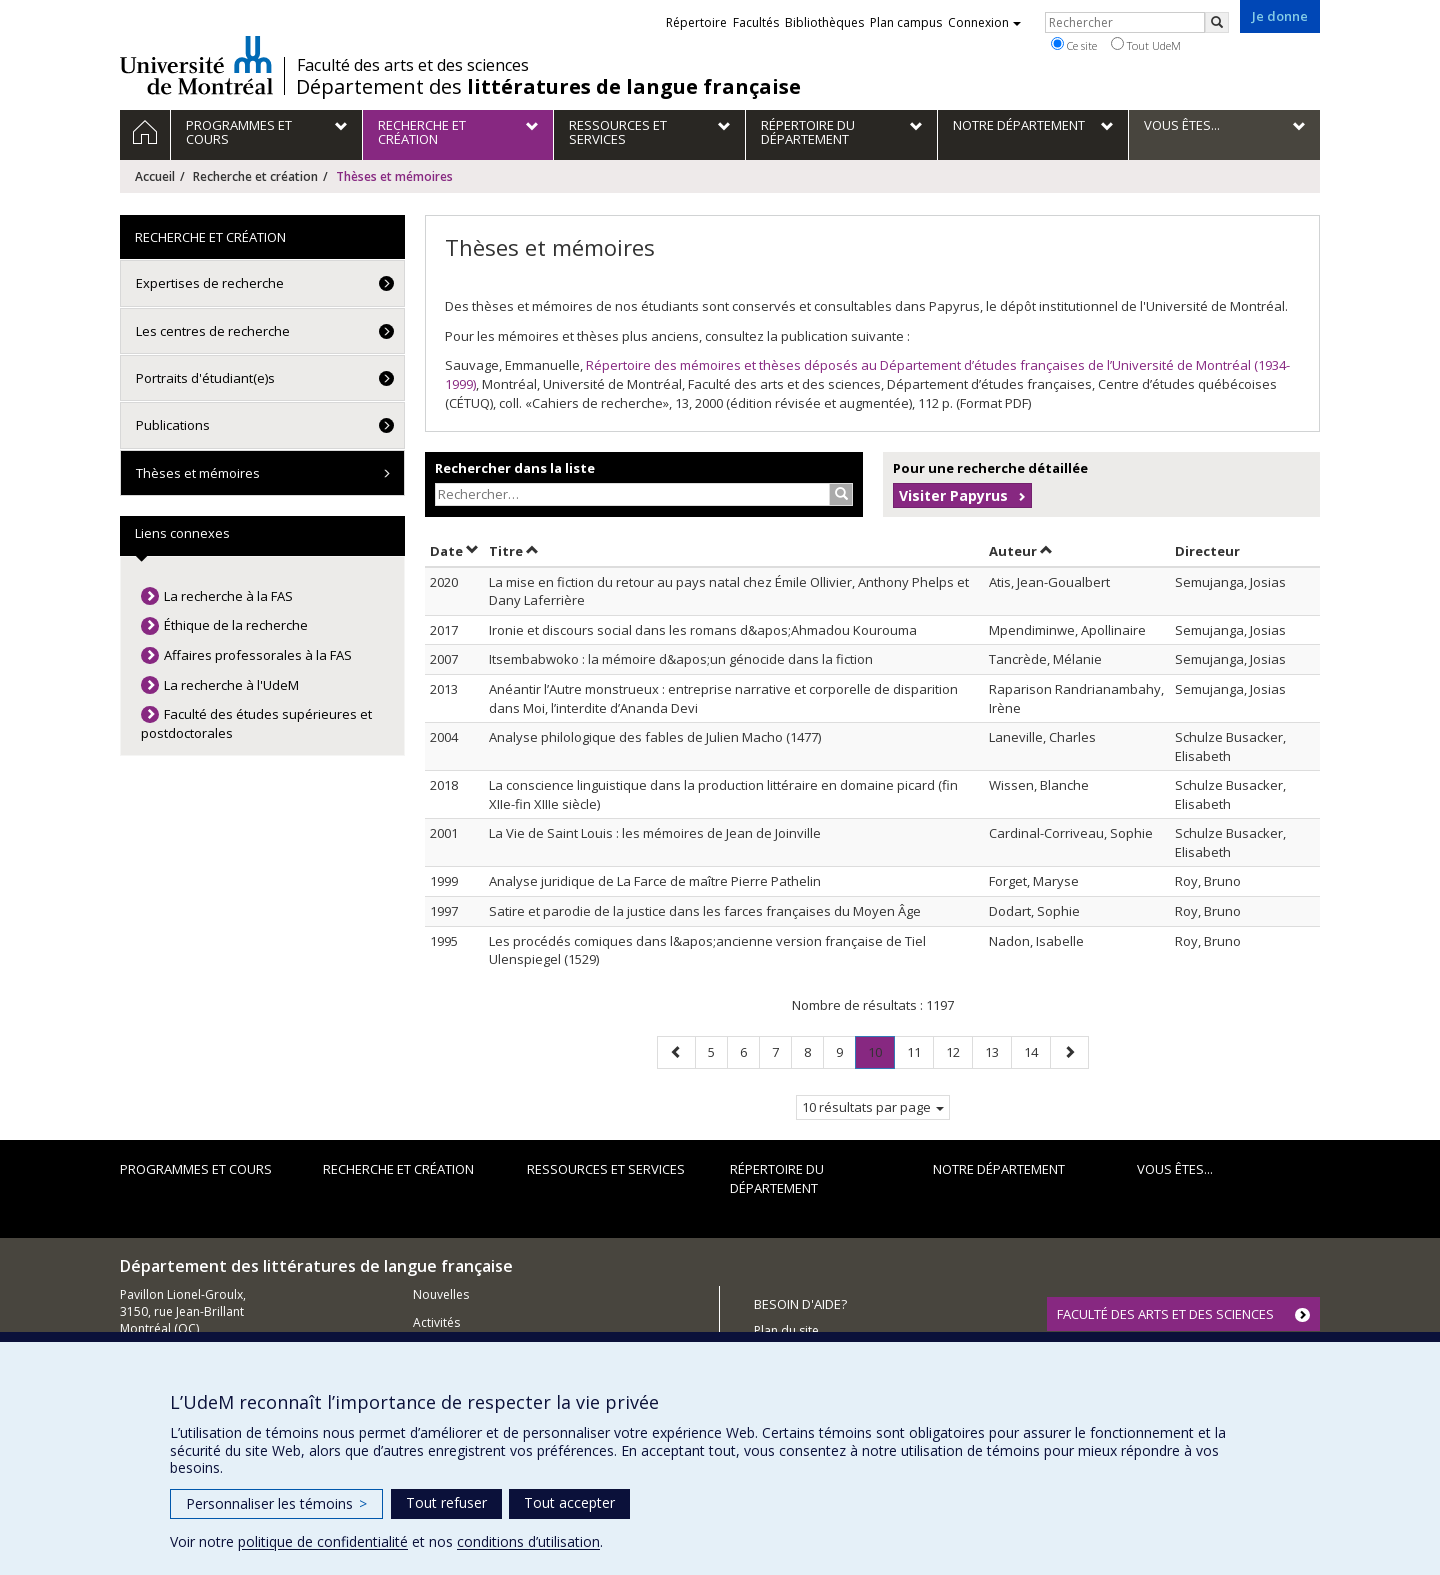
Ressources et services (606, 1169)
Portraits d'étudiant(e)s (205, 378)
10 (881, 1055)
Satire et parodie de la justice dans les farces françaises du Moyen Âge (705, 911)
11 (920, 1051)
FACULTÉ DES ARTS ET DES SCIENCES (1165, 1314)
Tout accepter (569, 1502)
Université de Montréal (196, 65)
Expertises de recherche (210, 283)
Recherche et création (255, 176)
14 (1037, 1051)
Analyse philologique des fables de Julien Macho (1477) (655, 737)
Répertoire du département (777, 1178)
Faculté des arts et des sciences (413, 65)
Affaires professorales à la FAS (258, 655)
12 (959, 1051)
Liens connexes (182, 533)
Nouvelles (441, 1294)
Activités (436, 1322)
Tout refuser (446, 1502)
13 (998, 1051)
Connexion (984, 22)
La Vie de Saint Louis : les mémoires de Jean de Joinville (655, 833)
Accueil (155, 176)
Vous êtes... (1175, 1169)
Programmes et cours (196, 1169)
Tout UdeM (1146, 45)
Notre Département (999, 1169)
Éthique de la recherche (236, 625)
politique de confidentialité (323, 1541)
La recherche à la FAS (228, 596)
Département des (548, 87)
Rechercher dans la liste (515, 468)
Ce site (1074, 45)
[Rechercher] (1217, 22)
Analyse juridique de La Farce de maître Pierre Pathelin (655, 881)
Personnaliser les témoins (276, 1503)
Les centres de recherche (213, 331)
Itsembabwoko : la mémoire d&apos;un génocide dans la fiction (681, 659)
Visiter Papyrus (953, 495)
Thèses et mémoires (198, 473)
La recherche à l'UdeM (231, 685)
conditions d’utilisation (528, 1541)
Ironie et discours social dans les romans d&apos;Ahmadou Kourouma (703, 630)
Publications (173, 425)
